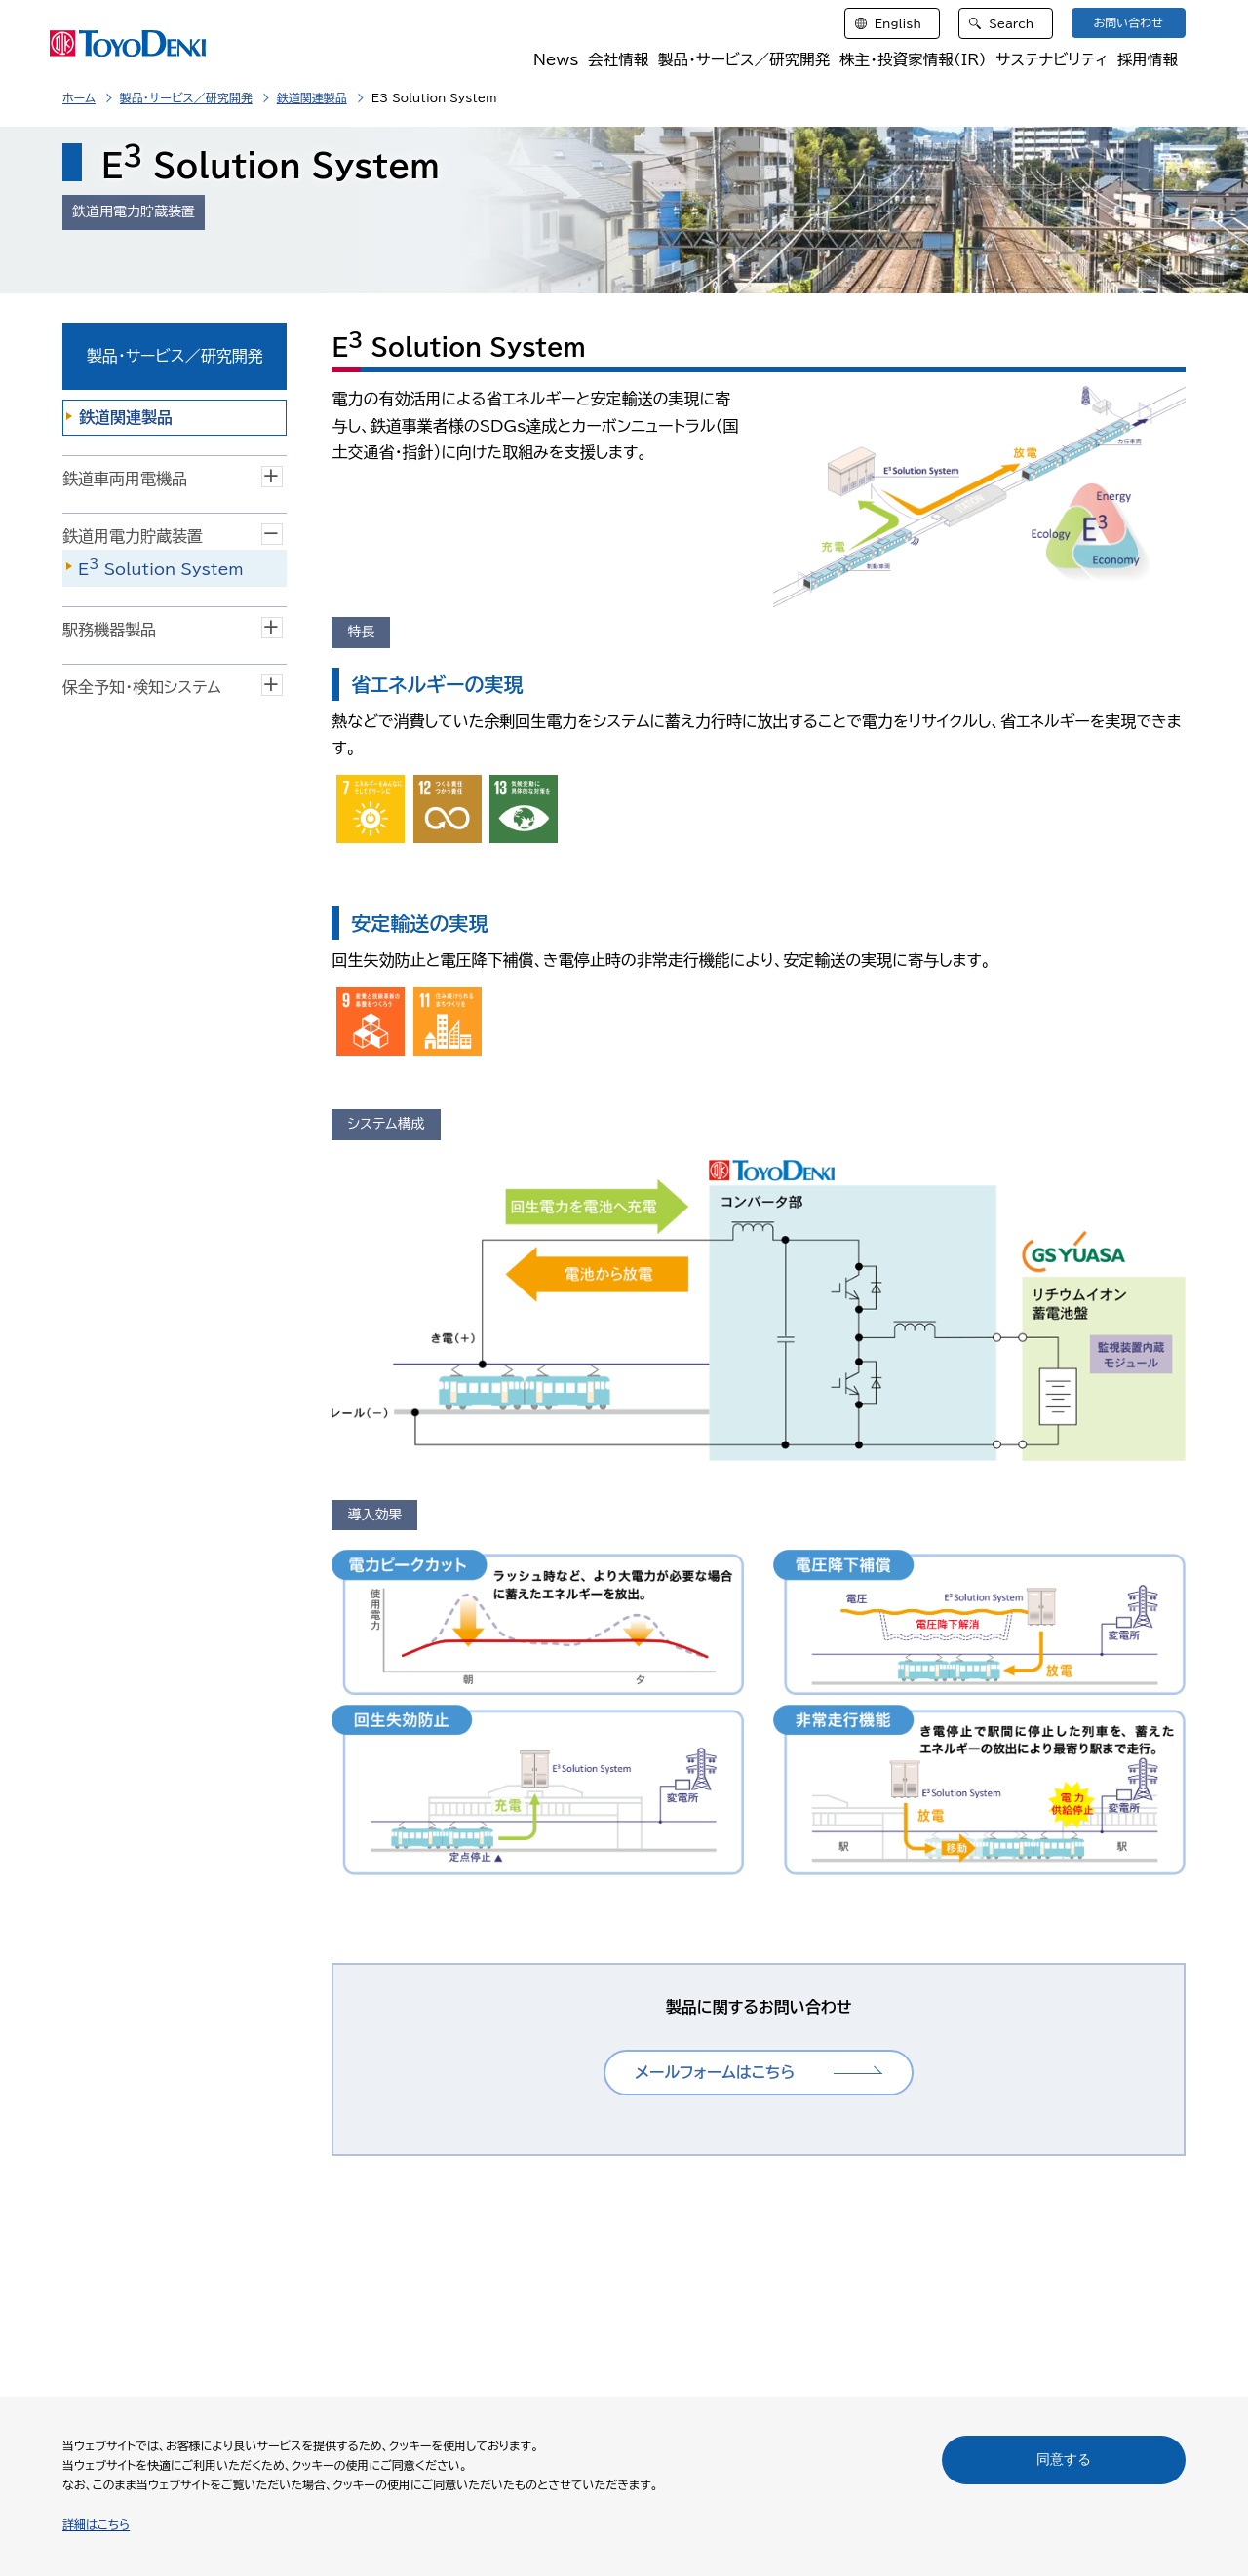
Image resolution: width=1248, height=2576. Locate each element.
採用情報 (1147, 60)
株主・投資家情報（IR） (910, 60)
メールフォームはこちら (715, 2072)
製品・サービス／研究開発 (738, 60)
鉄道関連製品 (312, 97)
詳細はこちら (96, 2524)
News (549, 60)
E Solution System (161, 567)
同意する (1063, 2459)
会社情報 (611, 60)
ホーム (79, 97)
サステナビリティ (1051, 60)
